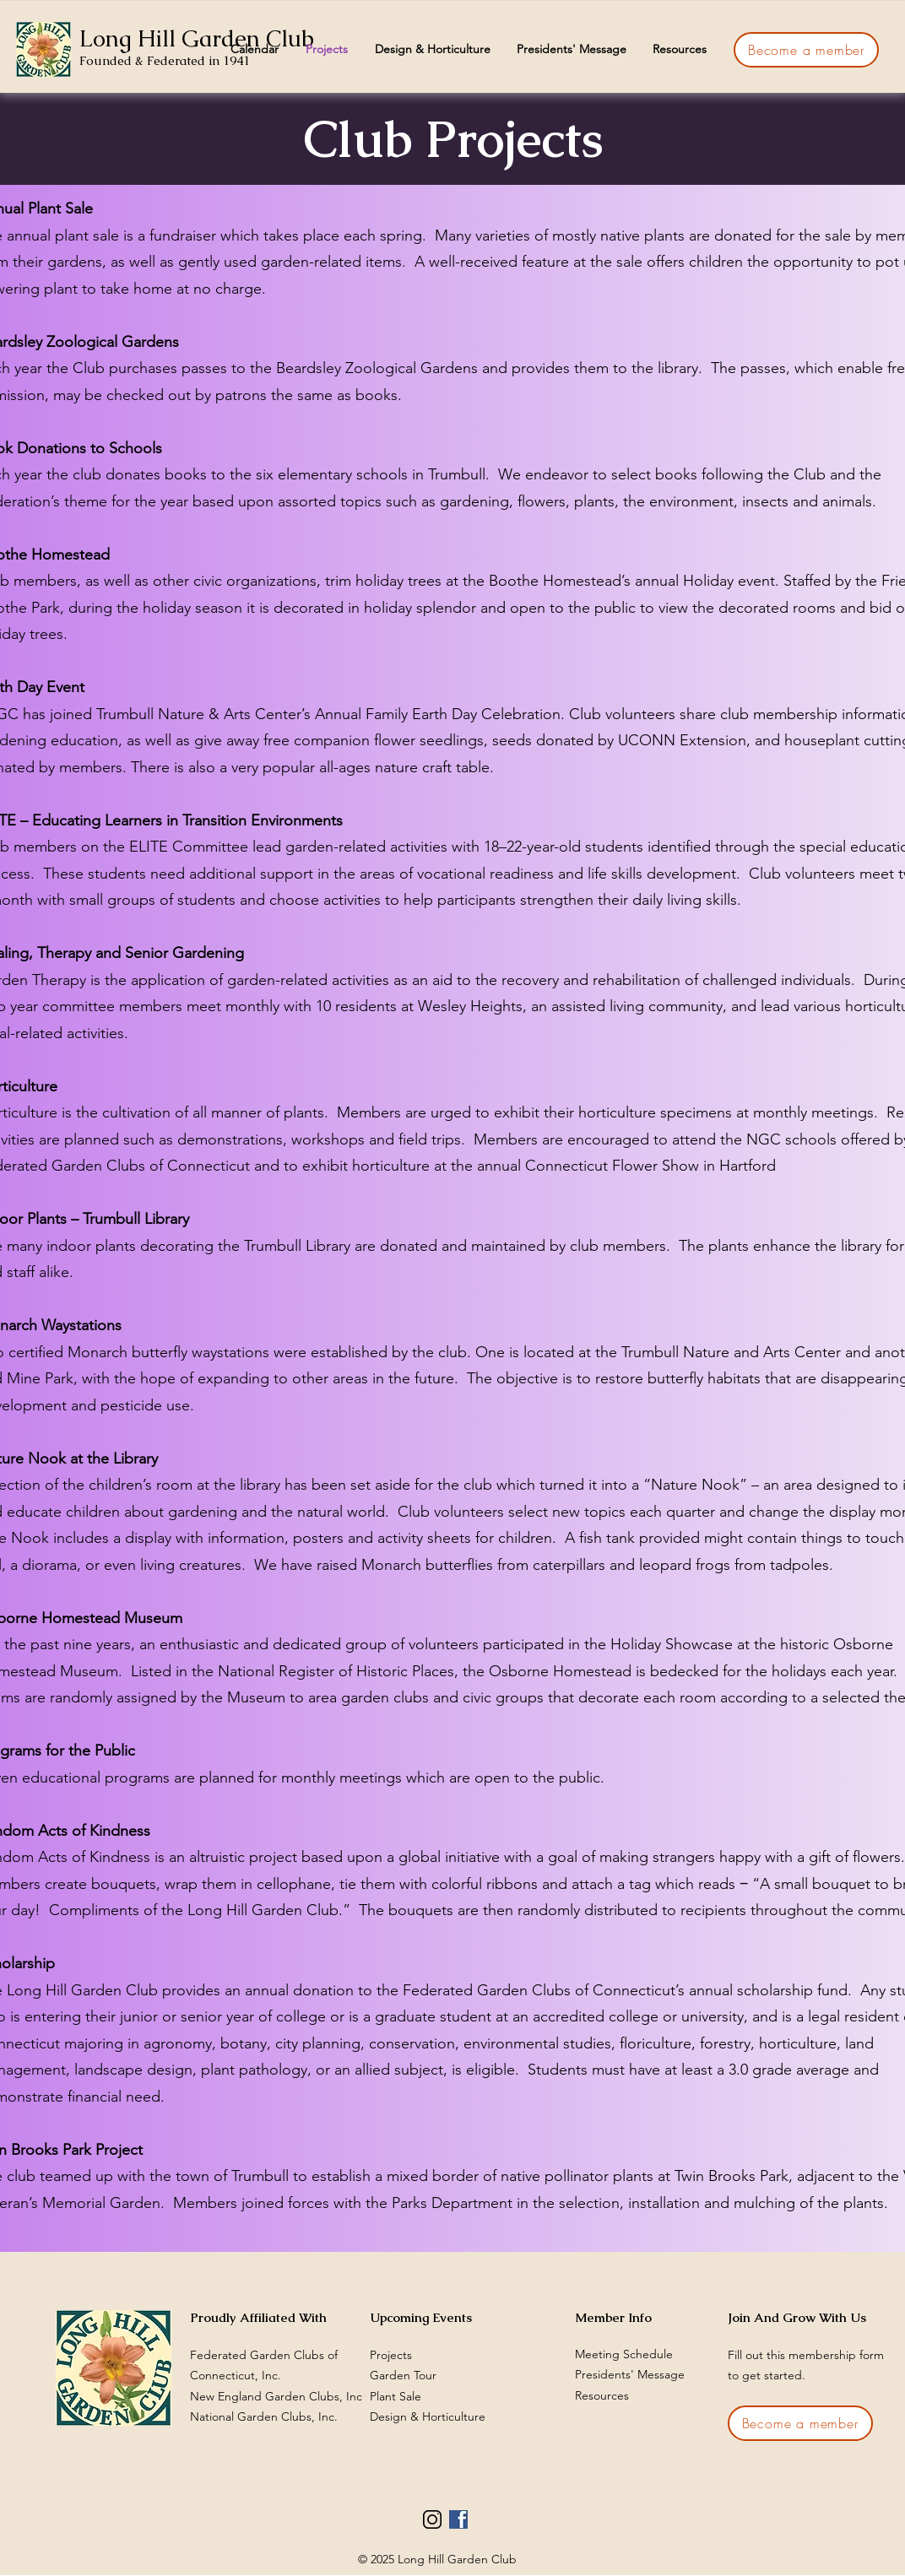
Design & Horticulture (427, 2416)
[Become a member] (806, 50)
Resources (602, 2395)
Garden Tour (403, 2375)
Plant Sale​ (395, 2396)
